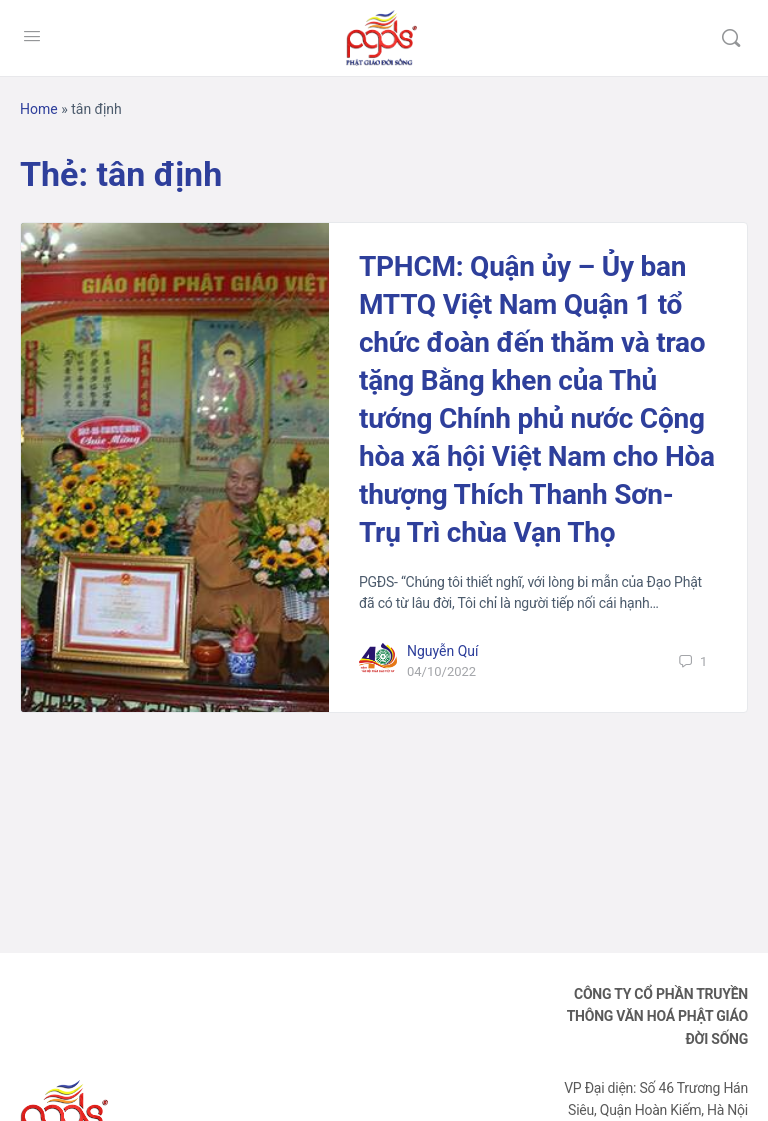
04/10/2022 (441, 671)
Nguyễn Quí (443, 651)
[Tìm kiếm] (731, 38)
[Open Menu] (32, 36)
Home (39, 109)
